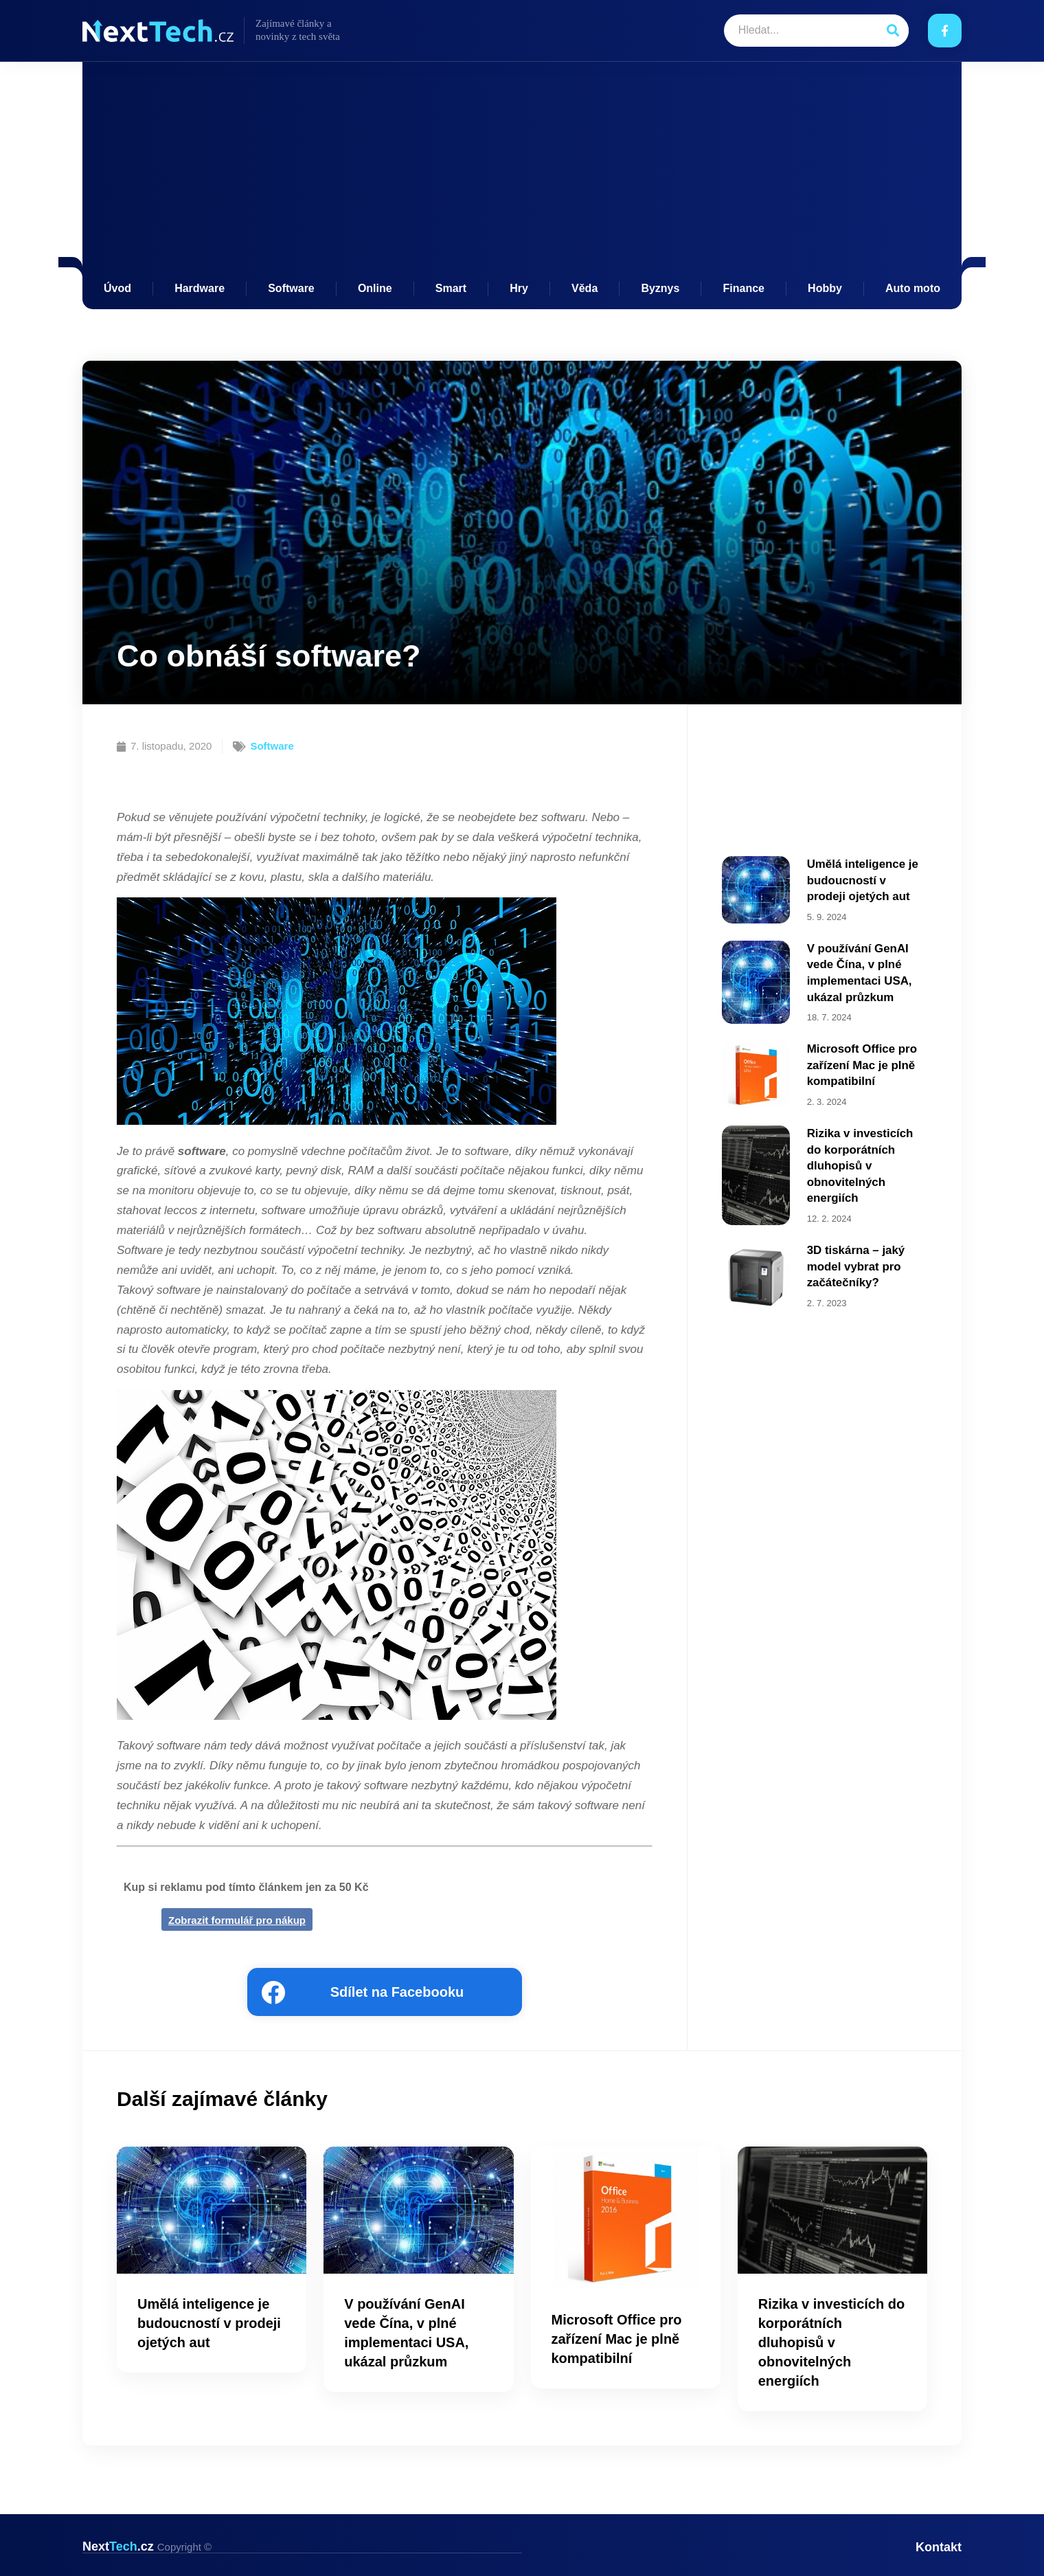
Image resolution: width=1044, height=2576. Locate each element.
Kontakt (939, 2546)
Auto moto (912, 288)
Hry (519, 288)
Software (291, 288)
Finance (743, 288)
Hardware (199, 288)
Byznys (660, 288)
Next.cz (147, 2546)
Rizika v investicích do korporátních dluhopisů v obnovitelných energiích (865, 1154)
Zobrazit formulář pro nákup (237, 1920)
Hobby (825, 288)
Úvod (117, 288)
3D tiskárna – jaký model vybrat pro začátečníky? (853, 1251)
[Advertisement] (522, 178)
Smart (450, 288)
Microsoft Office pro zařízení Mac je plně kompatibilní (859, 1056)
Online (375, 288)
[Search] (892, 30)
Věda (584, 288)
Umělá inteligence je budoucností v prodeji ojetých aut (864, 878)
